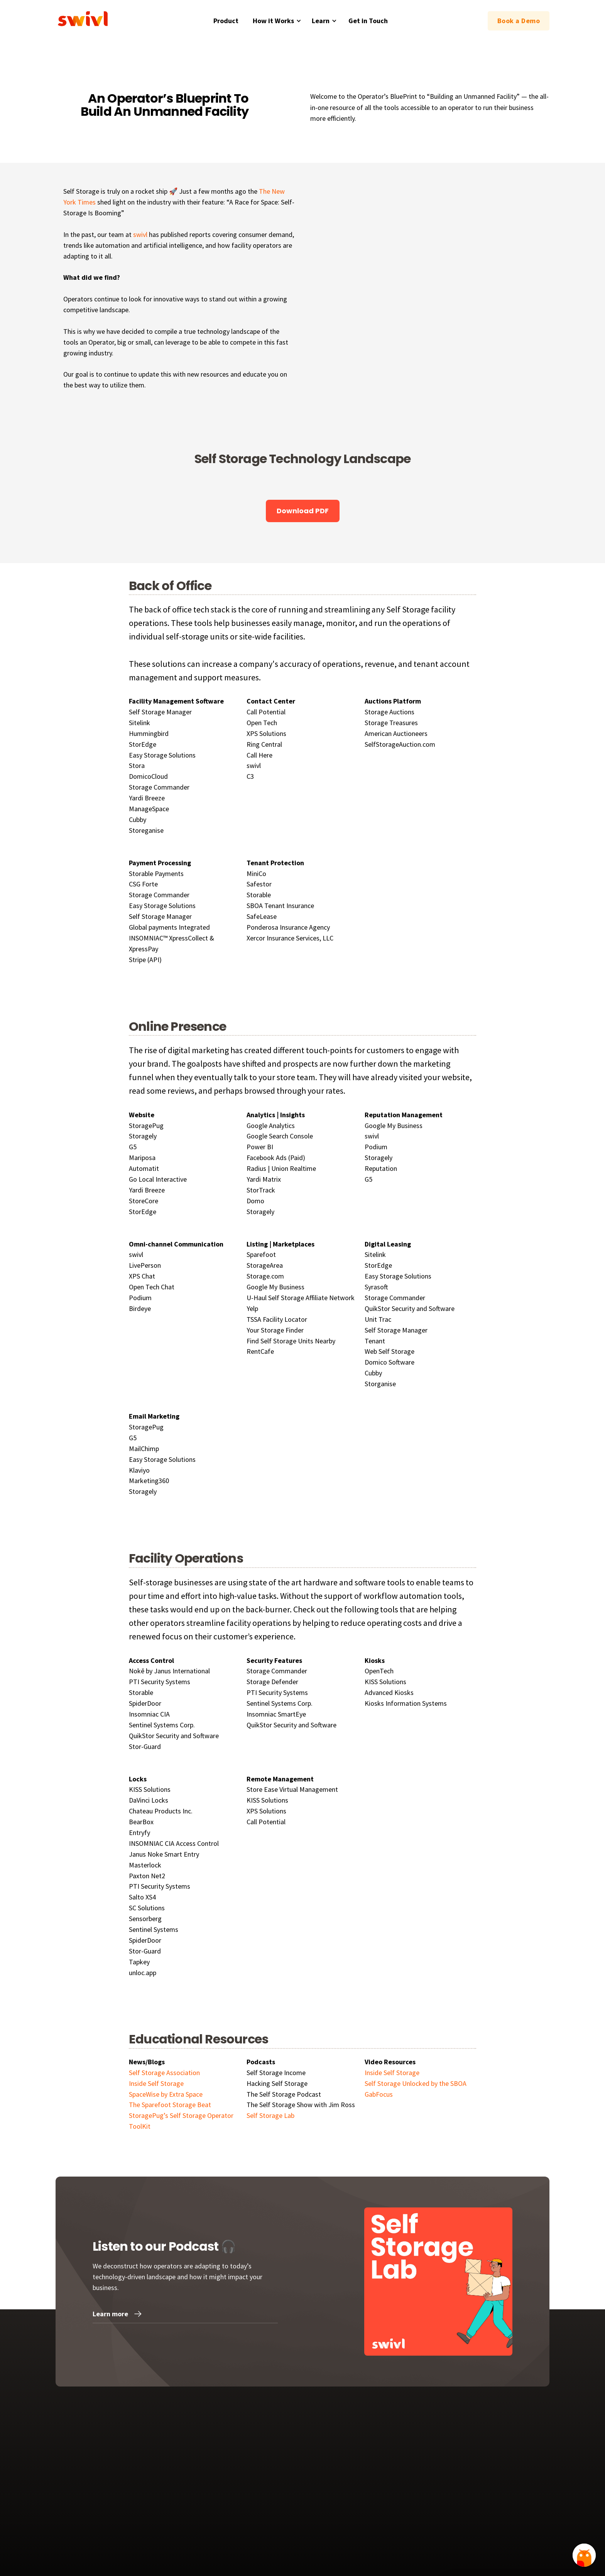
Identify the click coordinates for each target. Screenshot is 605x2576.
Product (225, 20)
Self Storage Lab (270, 2115)
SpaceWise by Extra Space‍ (166, 2094)
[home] (84, 20)
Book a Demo (518, 20)
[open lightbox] (218, 482)
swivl (140, 234)
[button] (275, 21)
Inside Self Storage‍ (156, 2083)
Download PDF (303, 511)
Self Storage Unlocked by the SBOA (415, 2083)
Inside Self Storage (392, 2072)
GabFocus (379, 2094)
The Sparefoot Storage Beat (170, 2104)
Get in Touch (368, 20)
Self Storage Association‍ (164, 2072)
